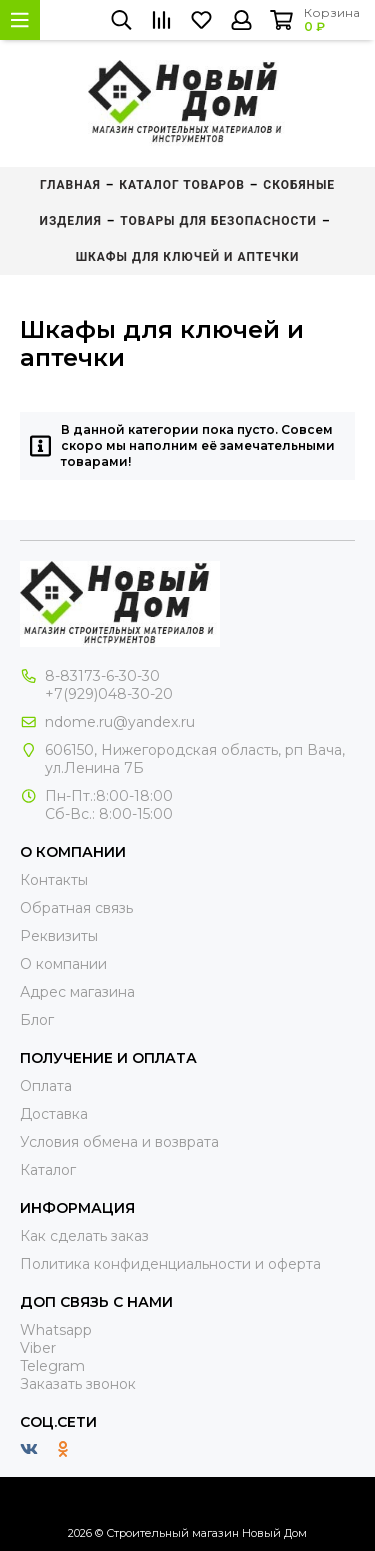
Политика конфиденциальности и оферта (170, 1264)
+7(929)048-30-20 (109, 694)
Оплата (46, 1086)
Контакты (54, 880)
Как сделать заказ (84, 1236)
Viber (38, 1348)
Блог (37, 1020)
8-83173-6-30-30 (102, 676)
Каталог (48, 1170)
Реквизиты (59, 936)
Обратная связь (76, 908)
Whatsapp (56, 1330)
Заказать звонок (78, 1384)
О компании (63, 964)
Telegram (52, 1366)
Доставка (54, 1114)
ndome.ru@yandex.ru (120, 722)
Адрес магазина (77, 992)
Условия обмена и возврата (119, 1142)
